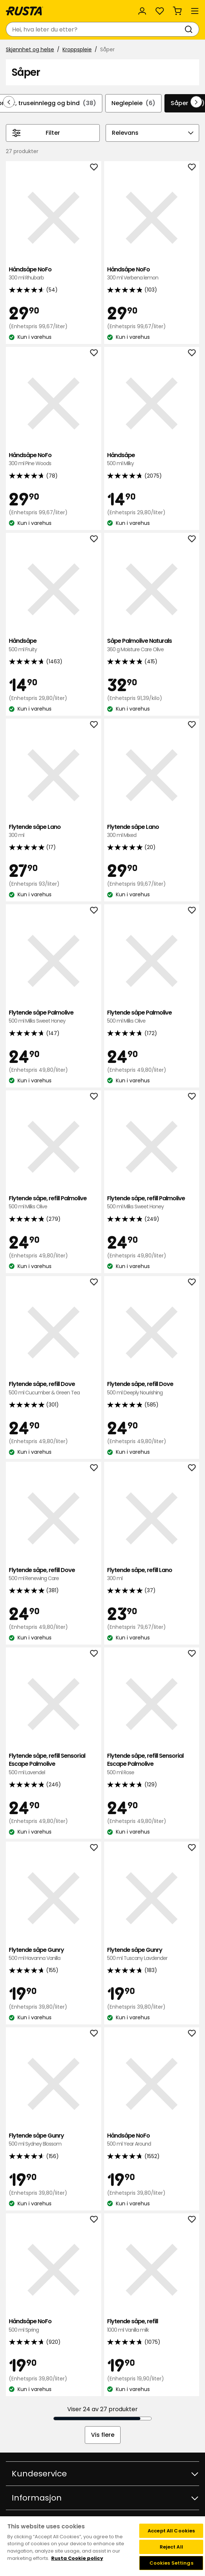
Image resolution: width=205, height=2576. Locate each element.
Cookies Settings (171, 2563)
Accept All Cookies (171, 2530)
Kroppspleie (77, 49)
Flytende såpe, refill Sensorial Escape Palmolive (53, 1764)
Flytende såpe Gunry (53, 1954)
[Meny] (195, 11)
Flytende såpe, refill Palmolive (53, 1202)
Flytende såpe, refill (152, 2325)
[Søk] (190, 29)
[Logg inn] (142, 11)
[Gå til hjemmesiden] (24, 11)
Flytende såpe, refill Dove (53, 1388)
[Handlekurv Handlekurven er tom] (177, 11)
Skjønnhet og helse (30, 49)
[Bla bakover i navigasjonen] (9, 102)
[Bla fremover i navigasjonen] (196, 102)
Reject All (171, 2546)
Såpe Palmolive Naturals (152, 645)
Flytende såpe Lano (53, 831)
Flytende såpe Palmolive (53, 1017)
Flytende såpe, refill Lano (152, 1574)
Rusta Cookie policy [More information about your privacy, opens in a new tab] (77, 2558)
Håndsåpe (152, 459)
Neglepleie (133, 103)
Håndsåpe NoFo (53, 274)
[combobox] (95, 29)
